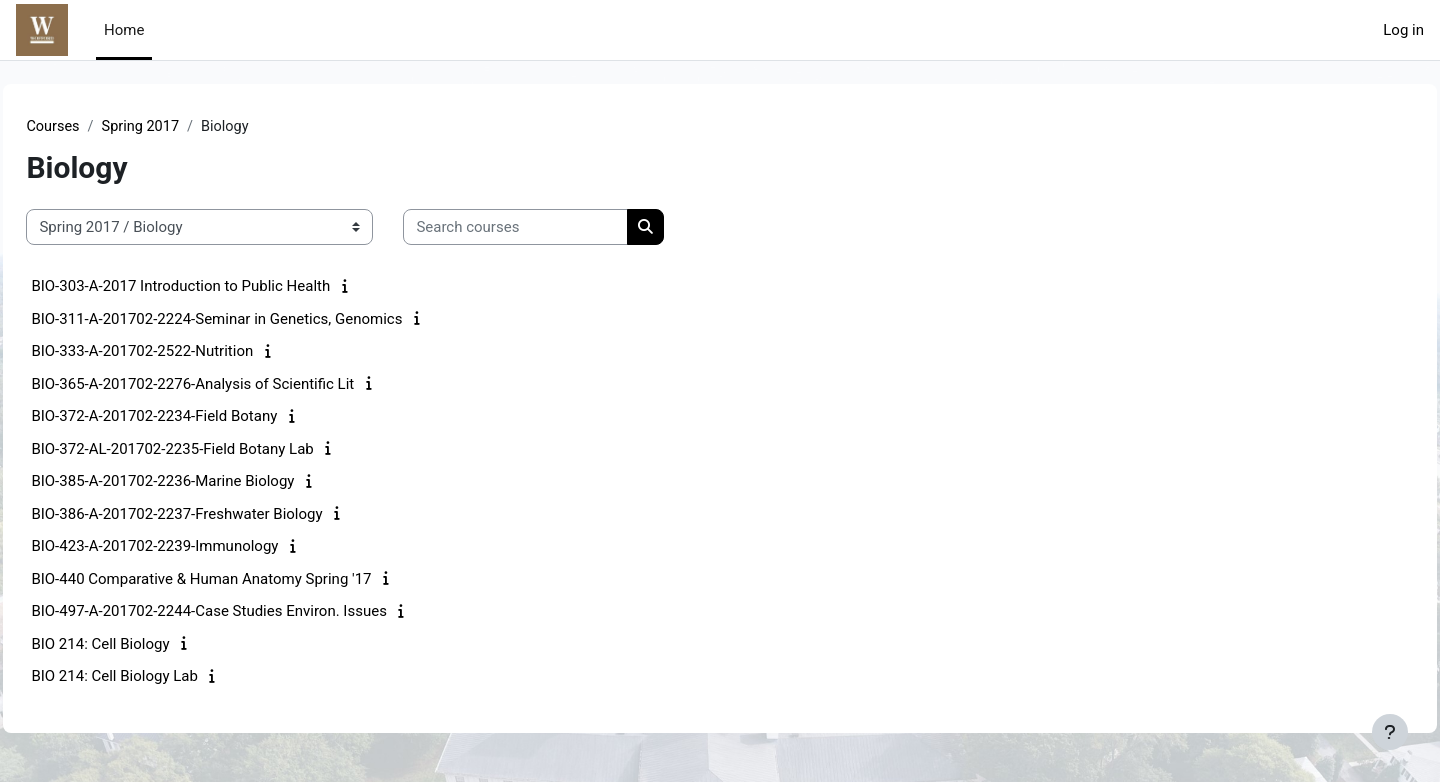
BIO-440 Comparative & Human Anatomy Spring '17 (246, 580)
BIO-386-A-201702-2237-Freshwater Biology (221, 515)
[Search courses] (560, 228)
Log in (1403, 30)
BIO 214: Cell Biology (145, 645)
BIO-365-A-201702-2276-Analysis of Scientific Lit (237, 385)
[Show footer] (1390, 732)
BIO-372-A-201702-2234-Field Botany (199, 417)
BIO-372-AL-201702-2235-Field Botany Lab (217, 450)
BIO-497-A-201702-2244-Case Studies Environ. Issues (254, 612)
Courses (98, 127)
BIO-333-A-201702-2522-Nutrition (187, 352)
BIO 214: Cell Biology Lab (159, 677)
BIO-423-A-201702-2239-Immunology (199, 547)
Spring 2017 (188, 127)
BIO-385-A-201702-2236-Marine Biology (207, 482)
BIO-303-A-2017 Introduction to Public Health (225, 287)
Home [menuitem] (124, 30)
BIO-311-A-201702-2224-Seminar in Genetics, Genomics (261, 320)
